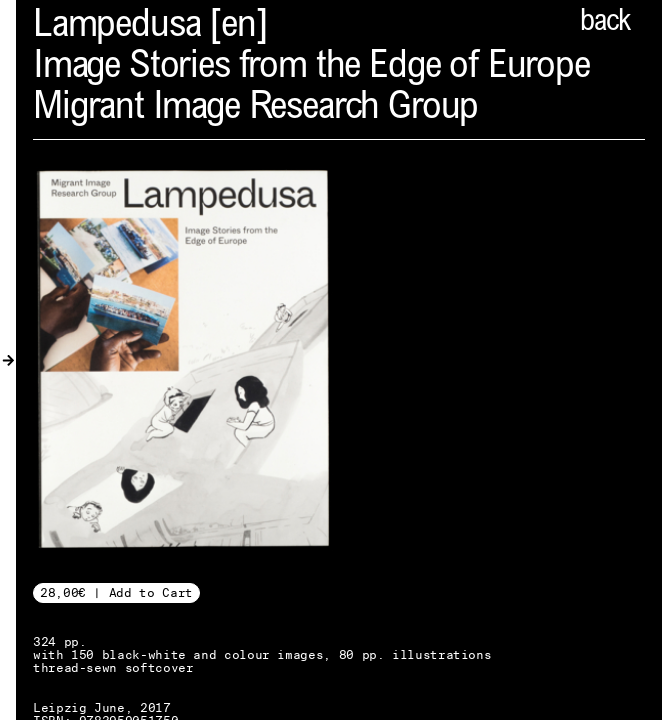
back (605, 23)
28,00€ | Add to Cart (116, 592)
